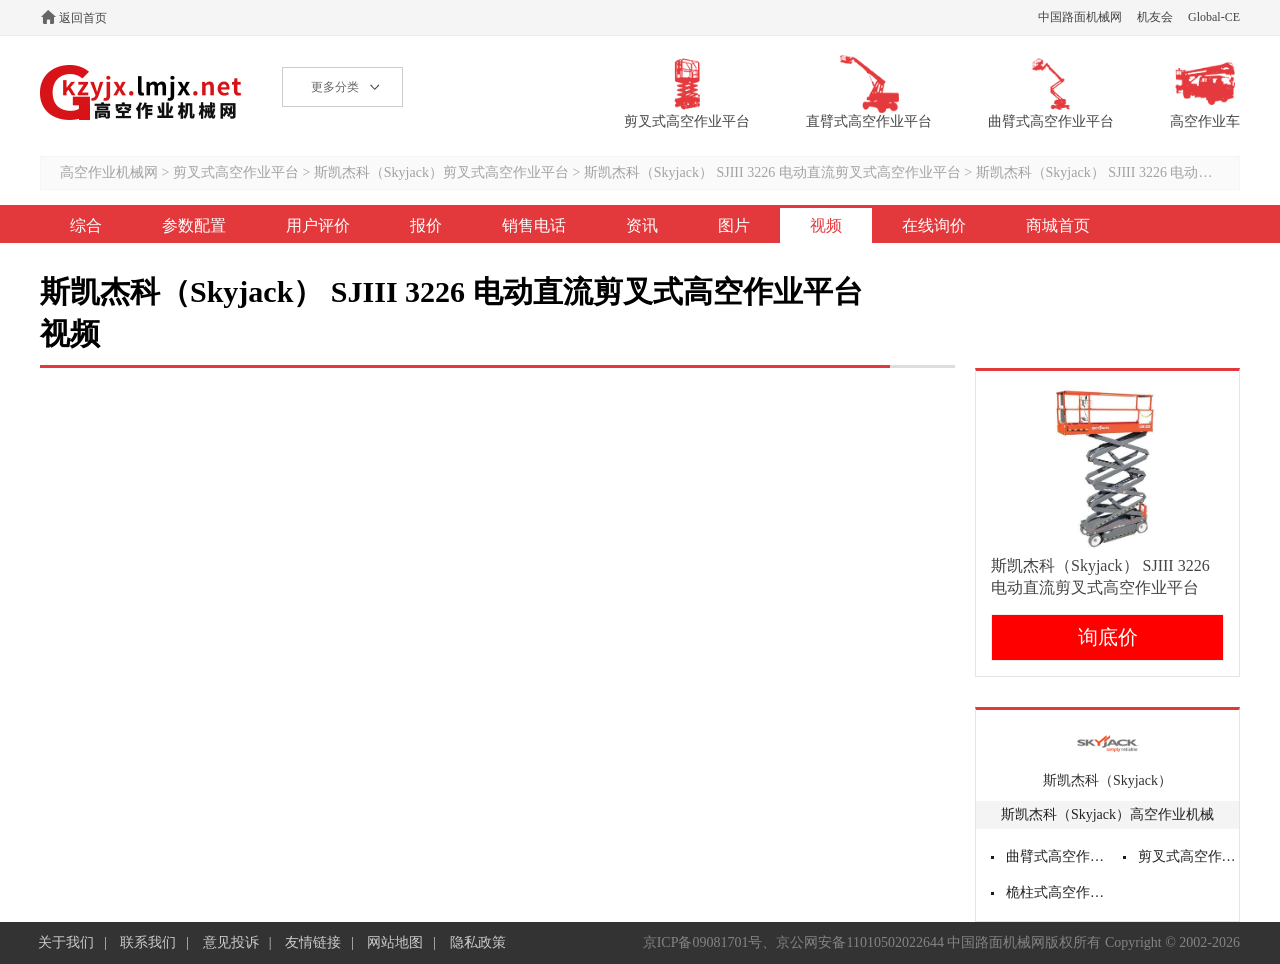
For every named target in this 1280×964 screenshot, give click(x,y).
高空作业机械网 (141, 92)
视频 (826, 225)
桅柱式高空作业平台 (1057, 892)
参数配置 (194, 225)
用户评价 (318, 225)
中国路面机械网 (1080, 17)
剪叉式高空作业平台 (236, 172)
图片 (734, 225)
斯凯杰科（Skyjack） (1107, 780)
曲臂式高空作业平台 (1057, 856)
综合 (86, 225)
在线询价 (934, 225)
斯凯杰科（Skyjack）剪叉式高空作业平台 (441, 172)
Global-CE (1214, 17)
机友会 (1155, 17)
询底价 (1108, 637)
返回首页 (83, 18)
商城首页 (1058, 225)
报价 (426, 225)
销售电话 (534, 225)
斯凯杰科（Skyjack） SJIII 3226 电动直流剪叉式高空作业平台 (772, 172)
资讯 (642, 225)
